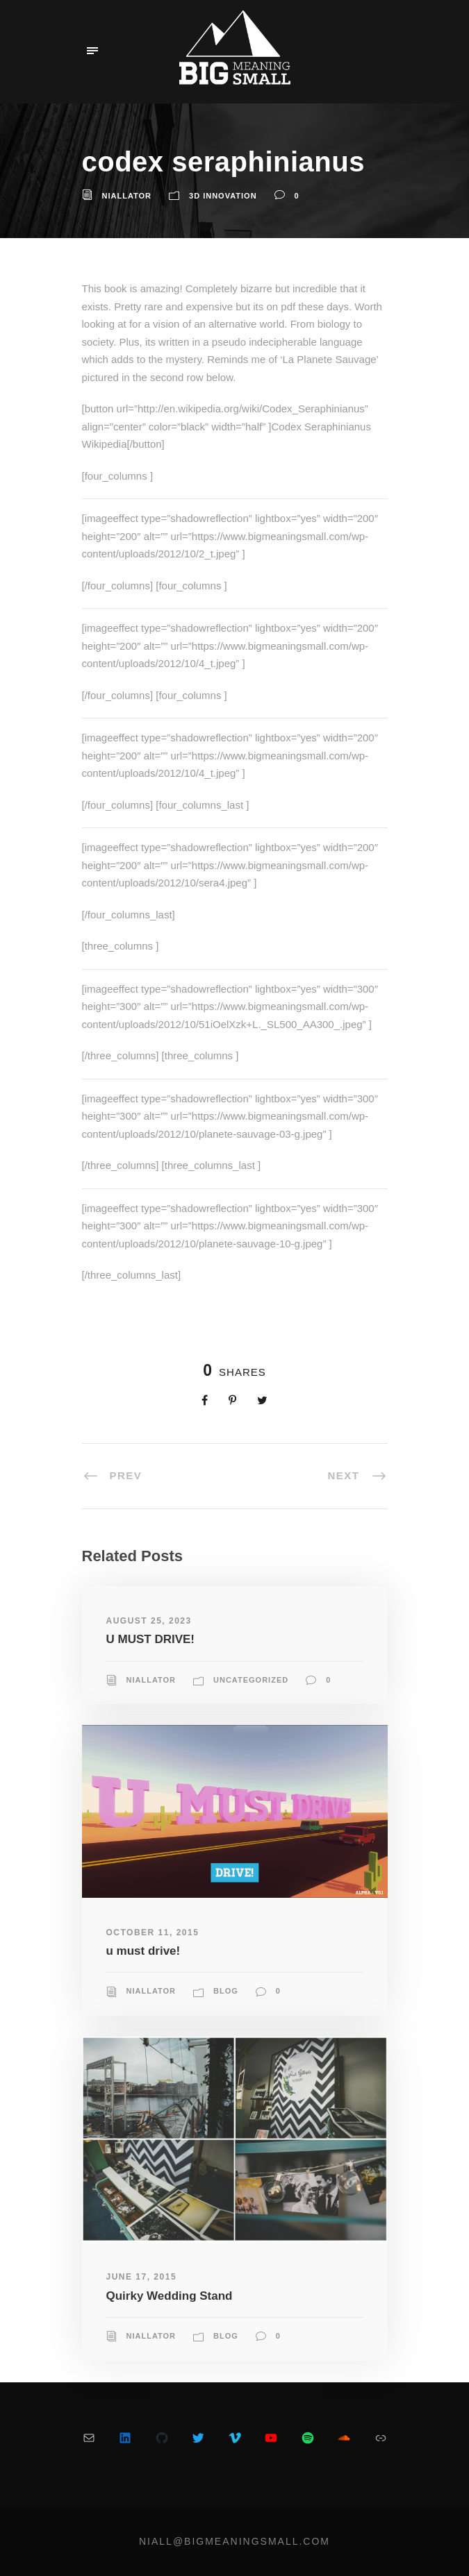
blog (225, 1991)
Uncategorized (250, 1680)
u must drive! (143, 1951)
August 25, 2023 (149, 1621)
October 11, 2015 (152, 1932)
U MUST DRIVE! (150, 1639)
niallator (127, 196)
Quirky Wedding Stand (169, 2296)
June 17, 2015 (141, 2277)
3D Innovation (223, 196)
